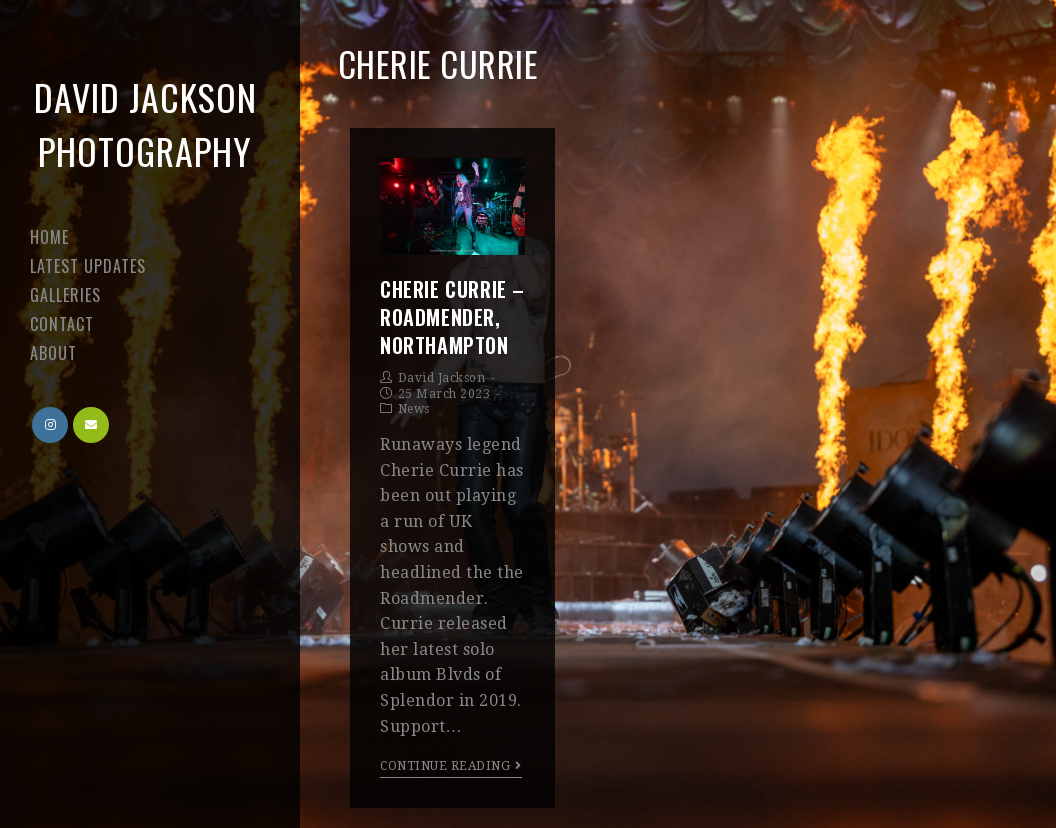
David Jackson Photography (145, 123)
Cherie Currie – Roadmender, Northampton (452, 317)
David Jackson (442, 378)
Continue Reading (451, 766)
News (414, 409)
